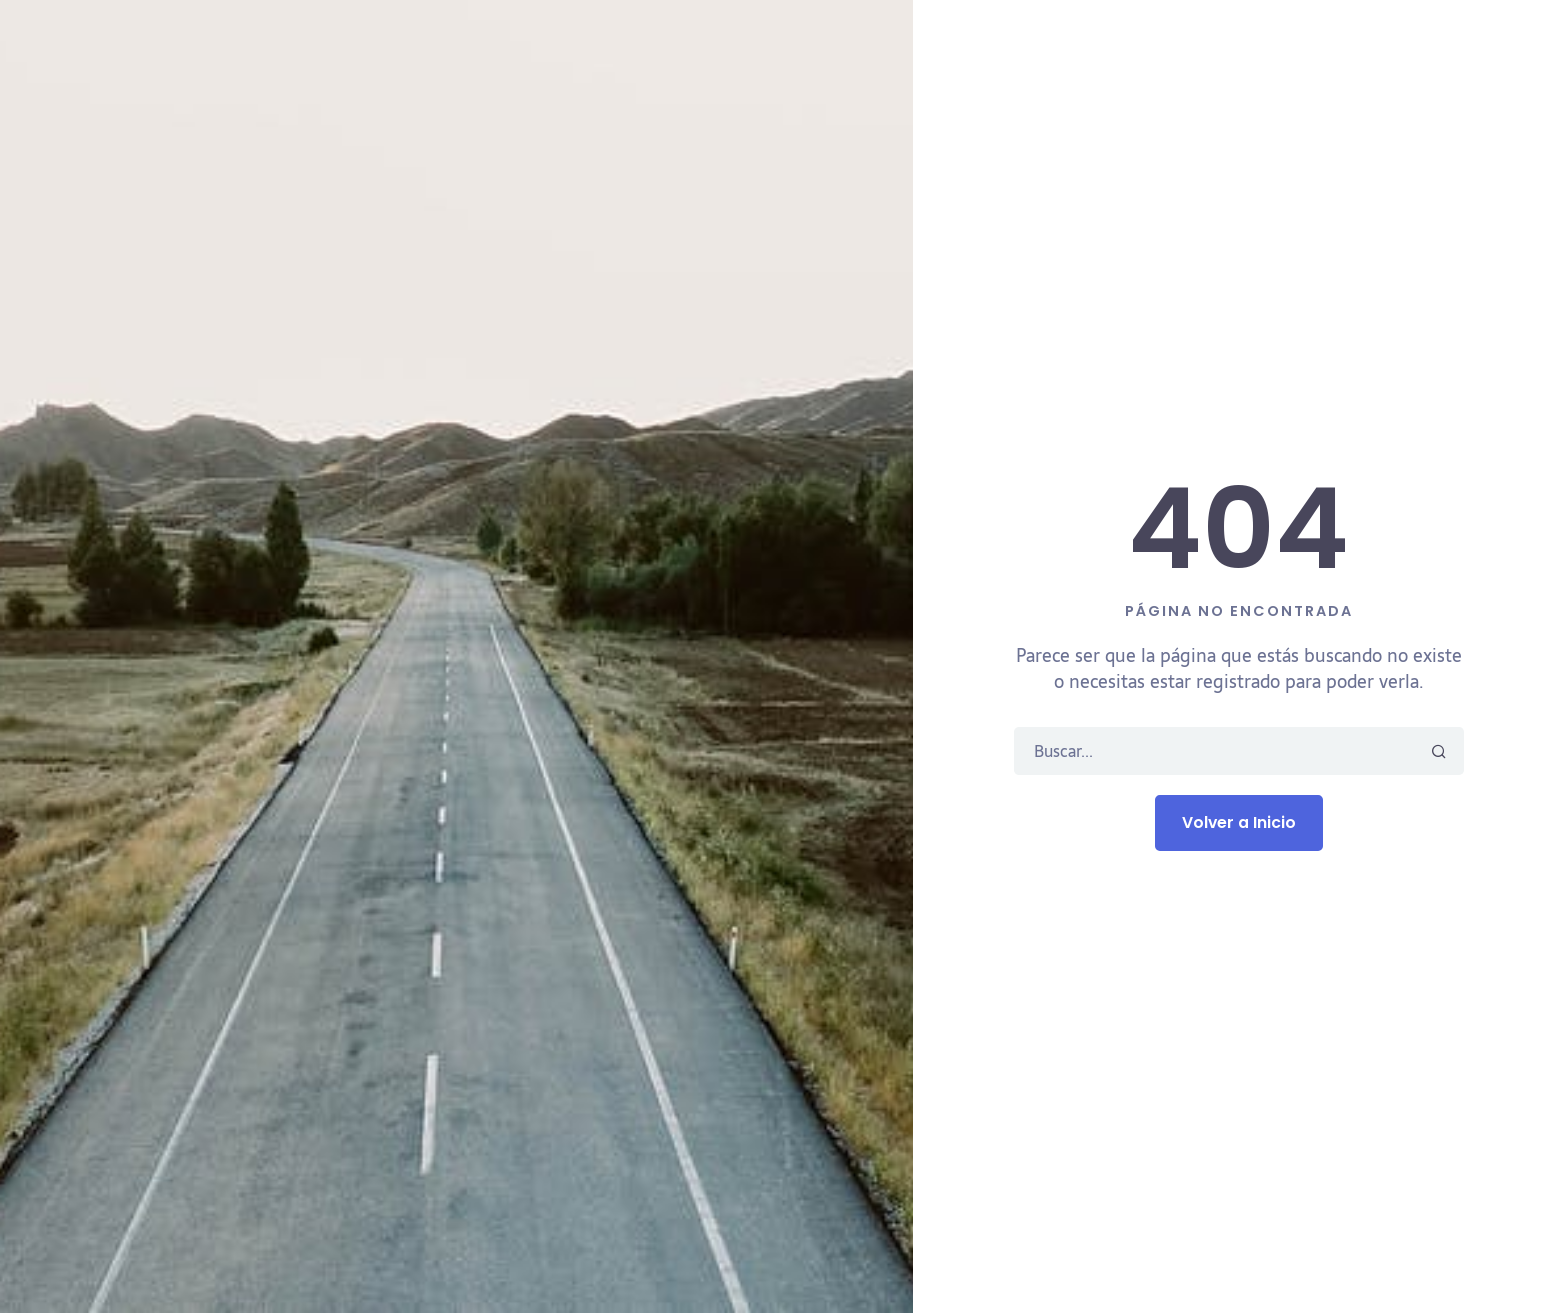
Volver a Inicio (1239, 822)
